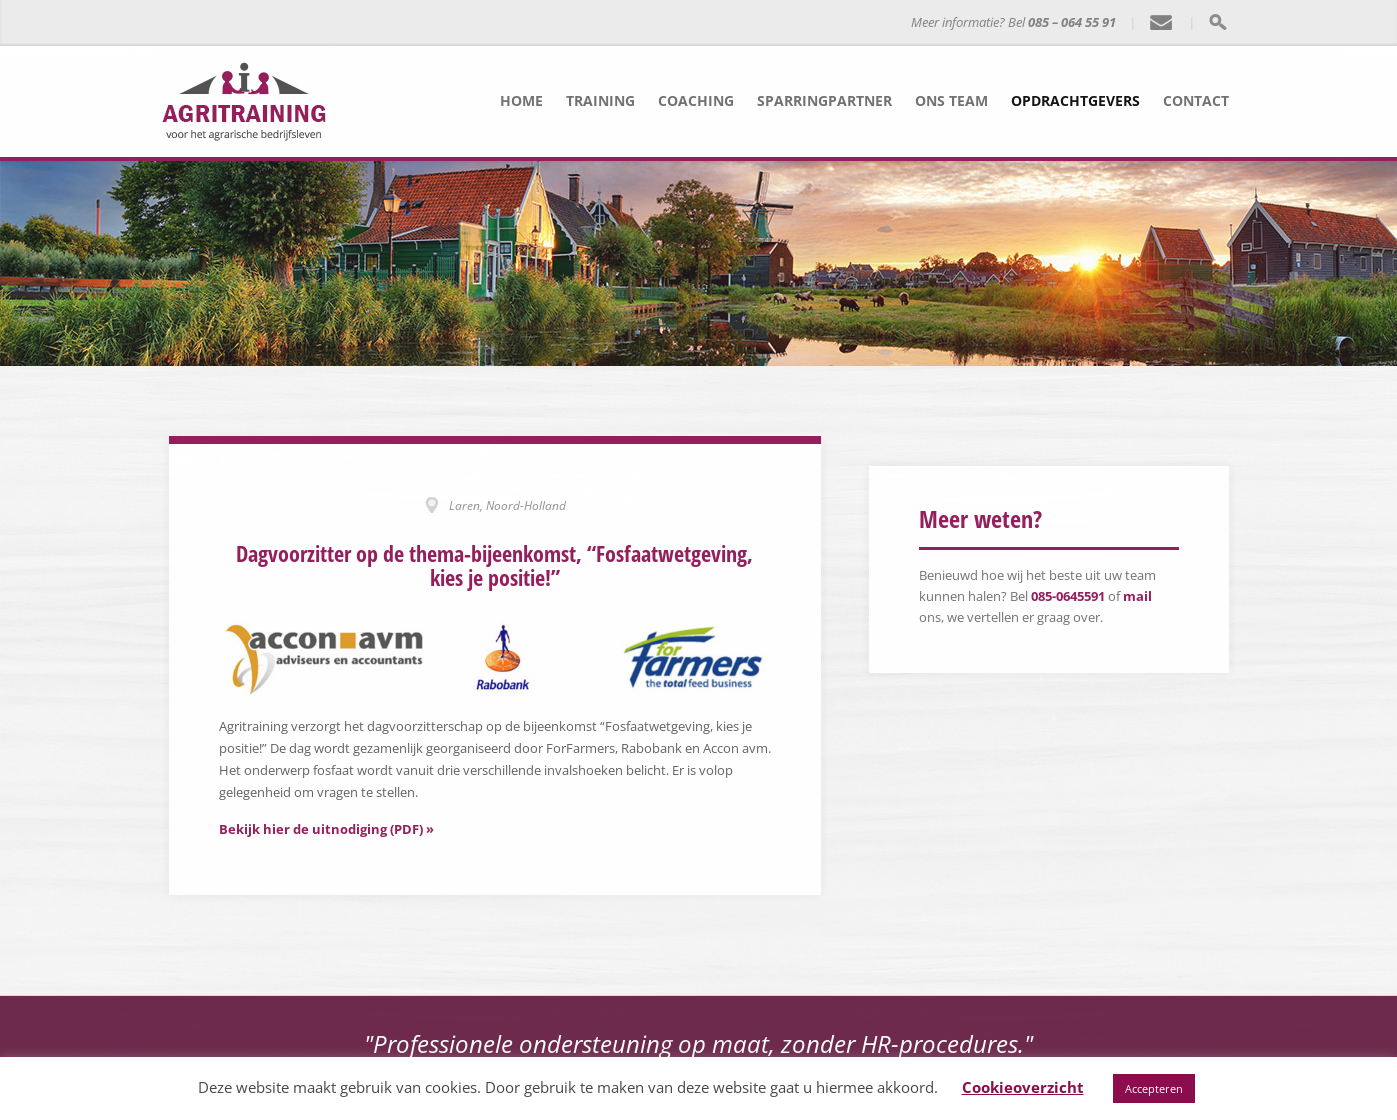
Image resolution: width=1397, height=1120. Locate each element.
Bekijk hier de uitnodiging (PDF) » (326, 827)
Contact (1196, 100)
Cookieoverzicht (1023, 1087)
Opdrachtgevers (1075, 100)
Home (521, 100)
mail (1137, 596)
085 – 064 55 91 (1072, 22)
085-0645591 (1068, 596)
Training (600, 100)
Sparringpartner (824, 100)
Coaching (696, 100)
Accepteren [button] (1154, 1088)
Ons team (951, 100)
